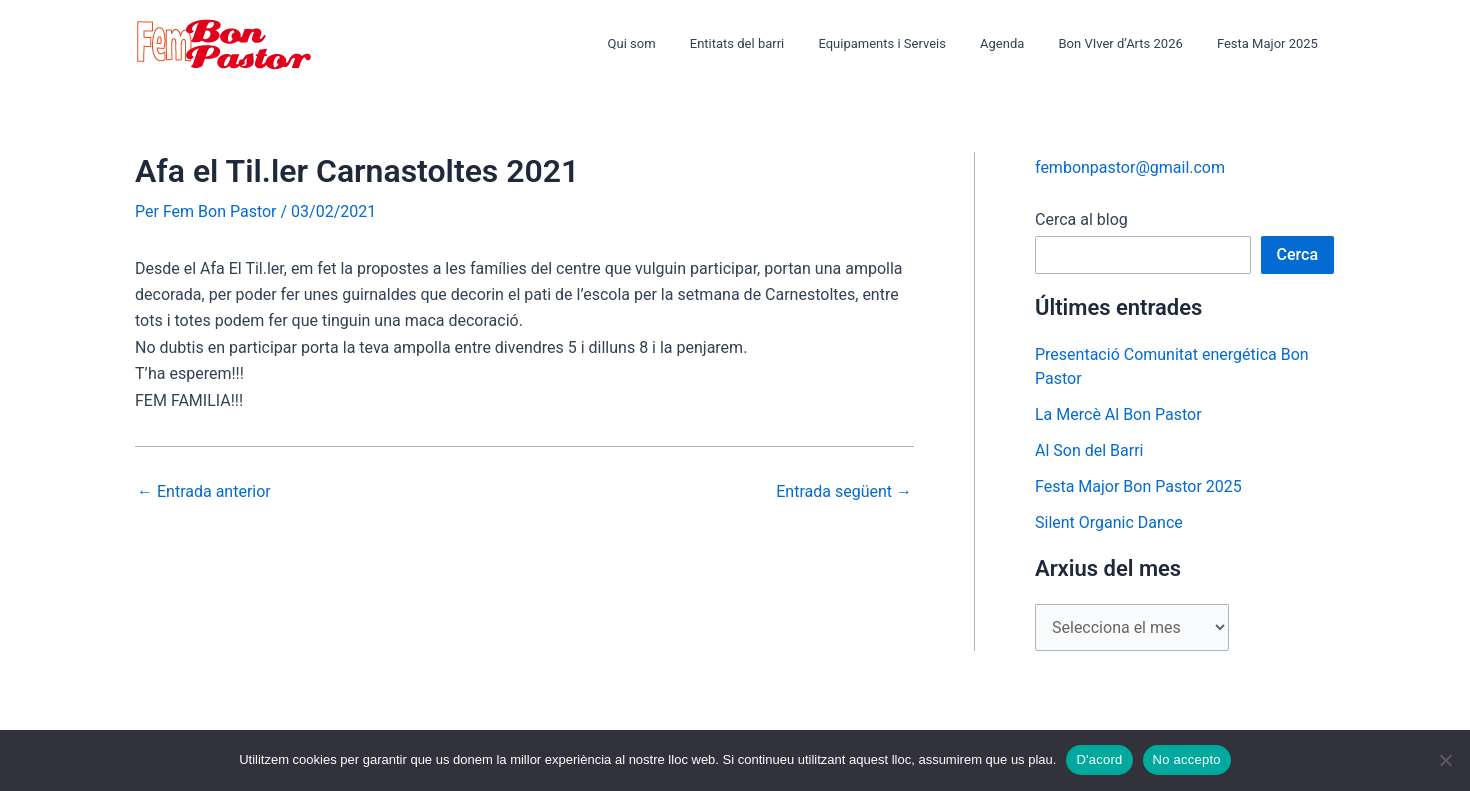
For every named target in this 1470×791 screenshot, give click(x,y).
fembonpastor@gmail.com (1130, 167)
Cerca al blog (1081, 219)
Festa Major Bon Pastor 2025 (1138, 486)
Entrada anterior (204, 492)
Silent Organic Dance (1109, 522)
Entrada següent (844, 492)
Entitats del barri (773, 43)
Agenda (1022, 43)
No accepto (1187, 759)
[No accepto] (1445, 760)
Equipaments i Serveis (911, 43)
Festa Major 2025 (1271, 43)
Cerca (1298, 254)
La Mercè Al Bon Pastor (1118, 414)
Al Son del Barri (1089, 450)
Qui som (676, 43)
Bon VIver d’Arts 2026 (1133, 43)
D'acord (1099, 759)
